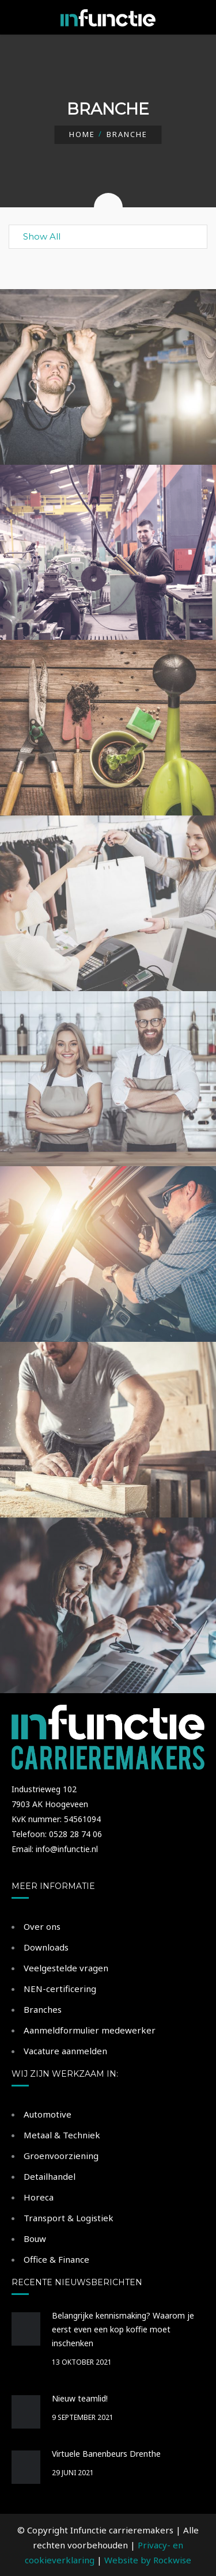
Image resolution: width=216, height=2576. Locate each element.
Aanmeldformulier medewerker (90, 2030)
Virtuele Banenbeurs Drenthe (106, 2453)
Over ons (42, 1926)
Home (82, 134)
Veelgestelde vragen (66, 1968)
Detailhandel (49, 2176)
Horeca (39, 2197)
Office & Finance (56, 2259)
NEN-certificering (60, 1988)
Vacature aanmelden (65, 2051)
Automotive (47, 2114)
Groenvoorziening (61, 2155)
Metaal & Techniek (62, 2135)
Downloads (46, 1947)
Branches (43, 2009)
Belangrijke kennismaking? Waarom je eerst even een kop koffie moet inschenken (123, 2329)
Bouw (35, 2238)
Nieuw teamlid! (80, 2398)
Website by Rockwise (147, 2560)
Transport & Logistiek (68, 2218)
